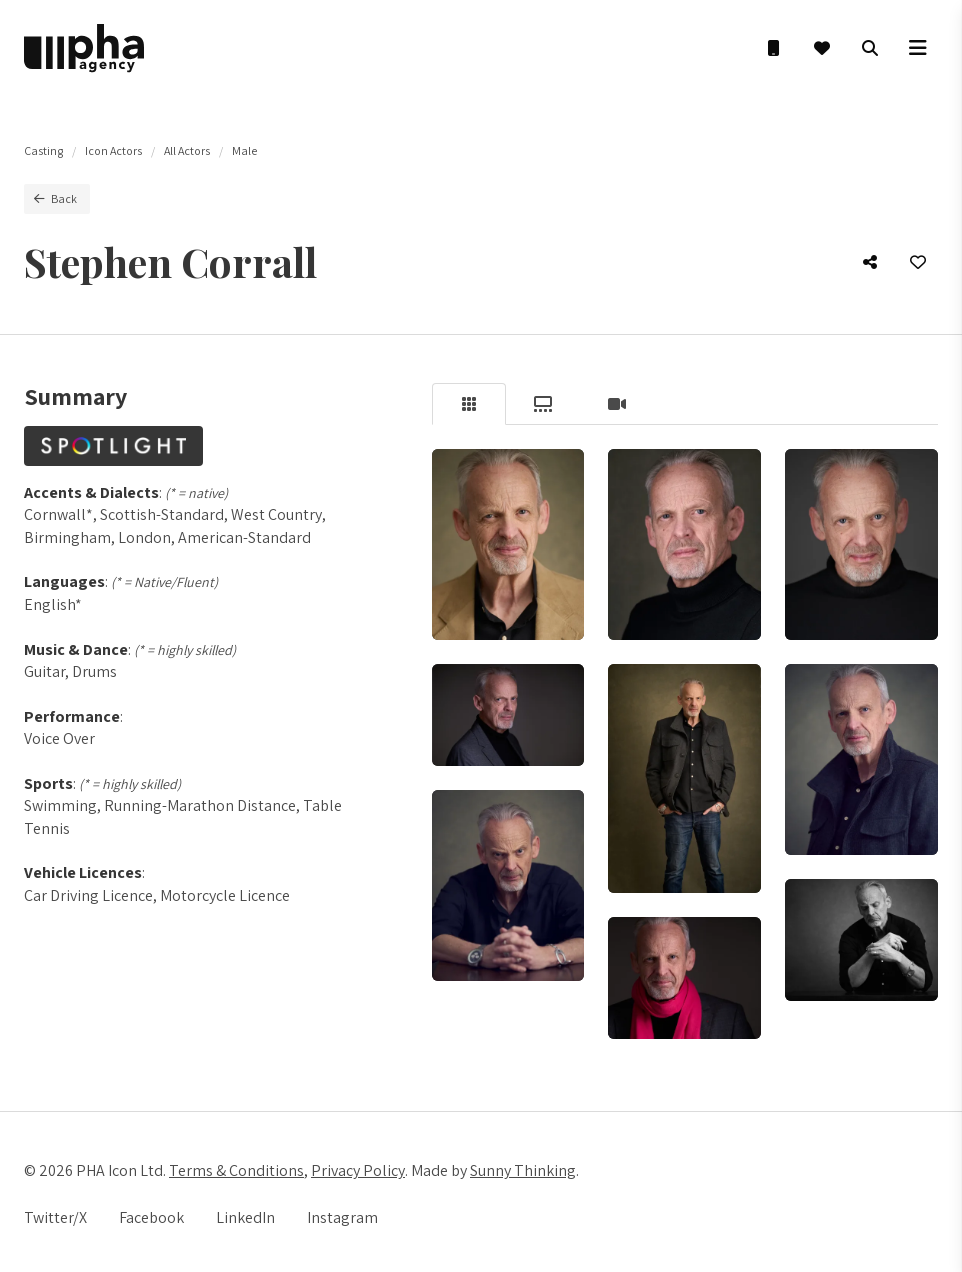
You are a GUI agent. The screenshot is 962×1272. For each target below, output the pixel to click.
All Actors (187, 150)
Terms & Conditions (236, 1170)
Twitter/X (55, 1217)
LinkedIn (245, 1217)
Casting (43, 150)
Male (244, 150)
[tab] (469, 404)
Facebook (151, 1217)
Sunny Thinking (523, 1170)
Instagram (342, 1217)
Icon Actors (113, 150)
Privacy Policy (358, 1170)
